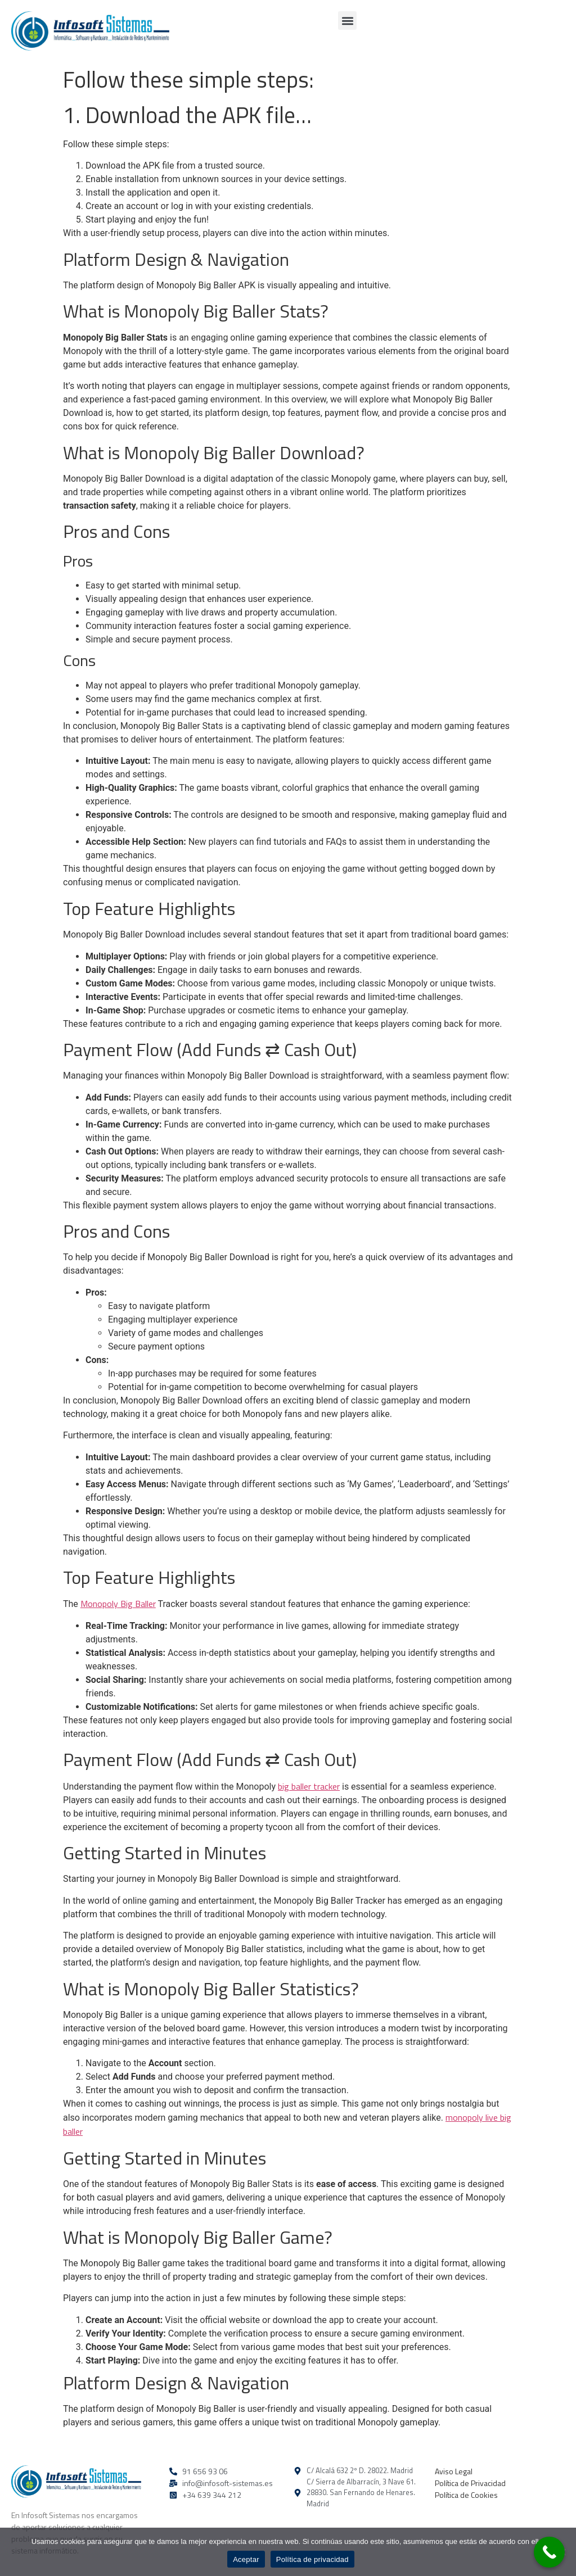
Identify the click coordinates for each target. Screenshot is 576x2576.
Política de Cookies (466, 2495)
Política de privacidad (312, 2559)
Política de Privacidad (470, 2483)
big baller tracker (309, 1786)
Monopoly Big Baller (118, 1603)
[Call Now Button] (549, 2552)
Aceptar (246, 2559)
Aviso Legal (453, 2471)
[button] (347, 20)
